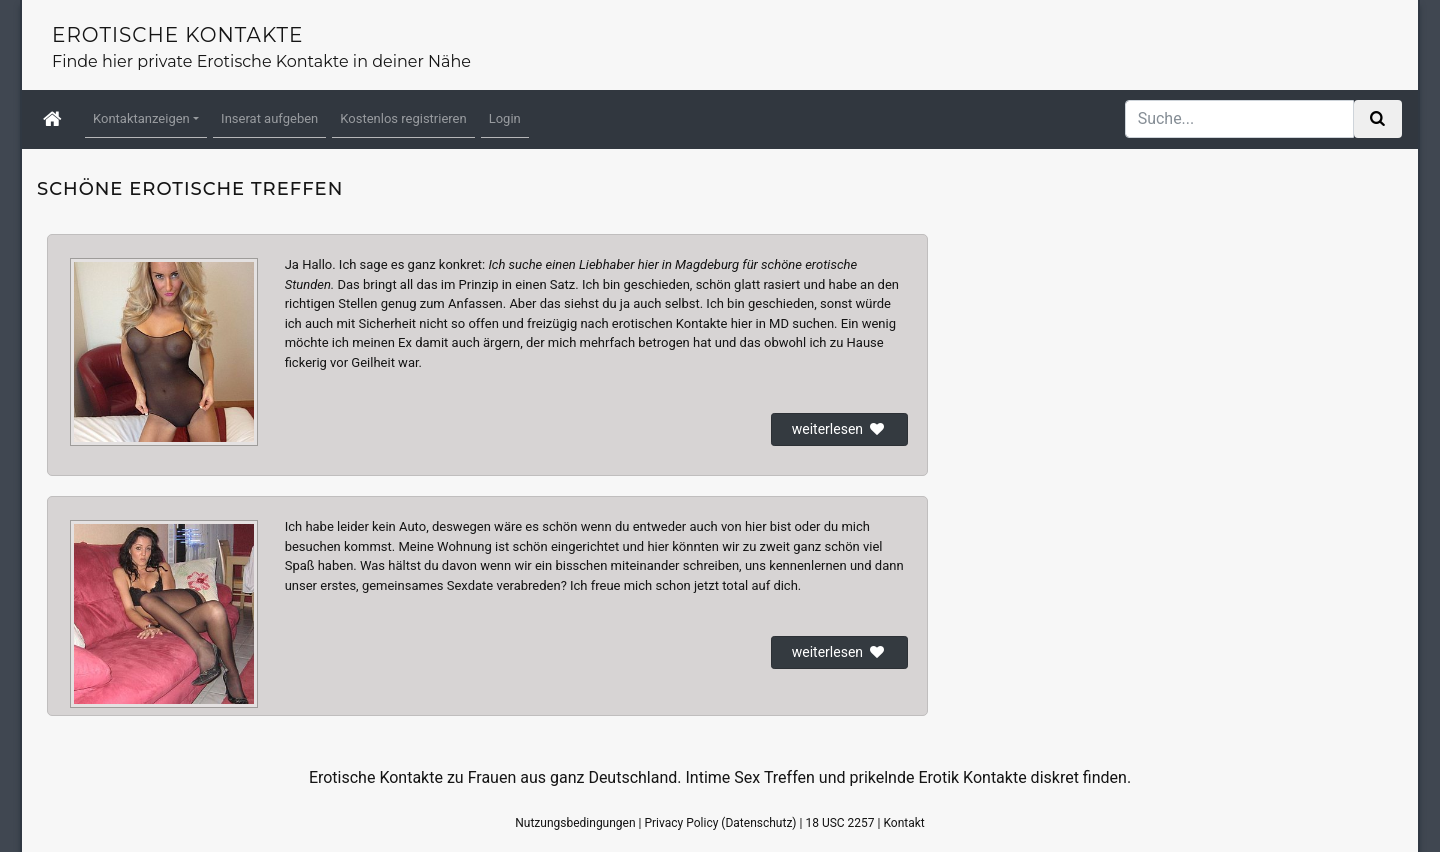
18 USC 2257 (839, 823)
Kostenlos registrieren (403, 118)
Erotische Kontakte (177, 35)
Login (505, 118)
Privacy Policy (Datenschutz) (720, 823)
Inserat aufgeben (269, 118)
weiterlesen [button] (839, 429)
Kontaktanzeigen (141, 118)
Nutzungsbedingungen (575, 823)
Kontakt (903, 823)
